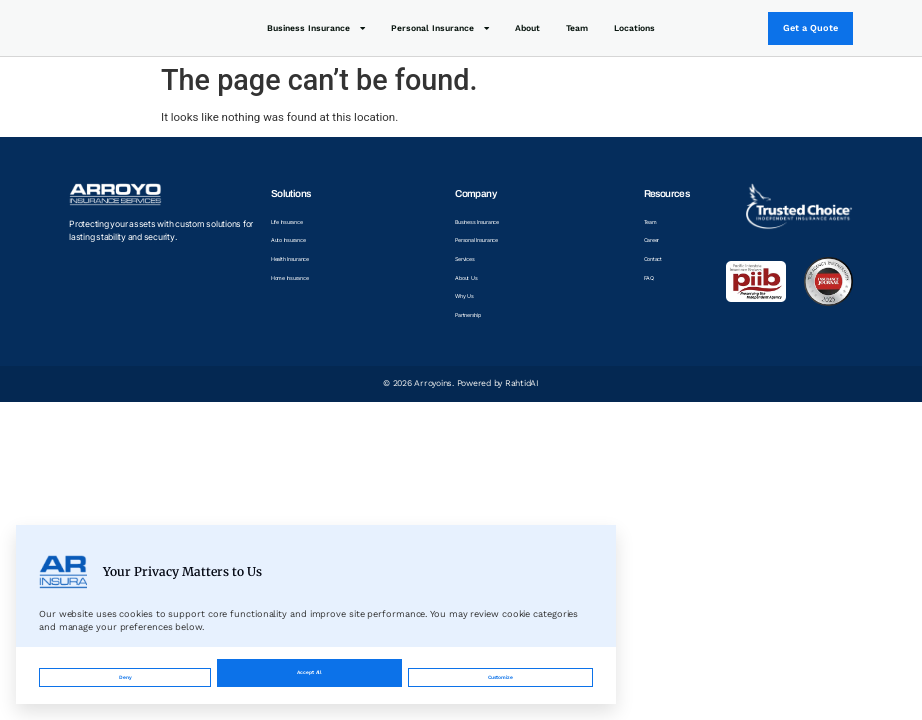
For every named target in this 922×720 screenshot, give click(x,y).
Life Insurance (298, 221)
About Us (468, 282)
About (527, 28)
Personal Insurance (440, 28)
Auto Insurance (300, 241)
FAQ (652, 282)
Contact (659, 262)
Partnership (473, 323)
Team (577, 28)
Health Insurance (303, 262)
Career (657, 241)
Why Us (466, 302)
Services (468, 262)
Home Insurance (302, 282)
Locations (634, 28)
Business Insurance (316, 28)
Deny (120, 667)
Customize (303, 667)
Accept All (498, 667)
